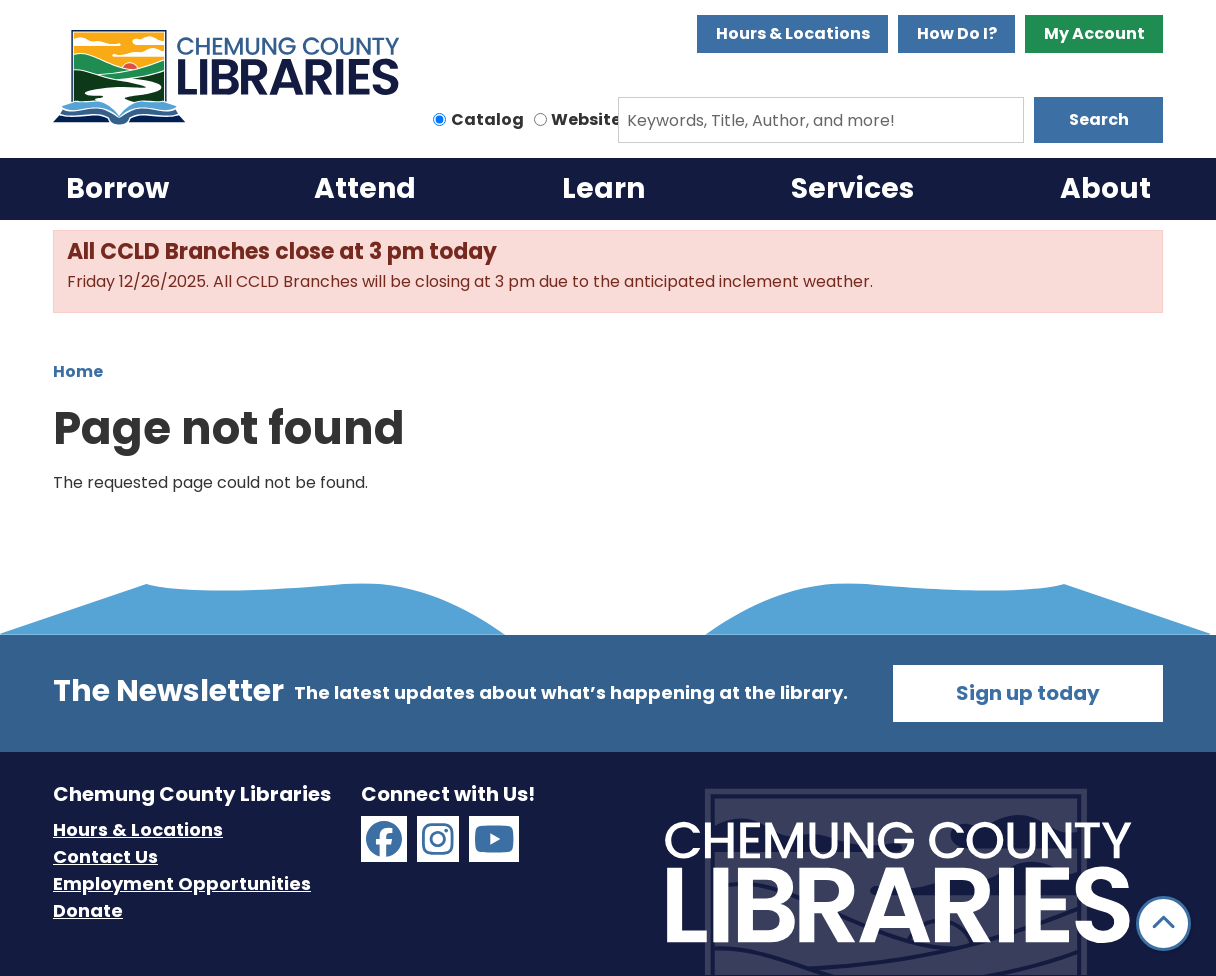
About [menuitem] (1105, 188)
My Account (1094, 33)
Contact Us (105, 856)
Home (78, 371)
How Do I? (957, 33)
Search (1099, 119)
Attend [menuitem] (365, 188)
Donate (88, 910)
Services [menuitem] (852, 188)
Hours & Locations (793, 33)
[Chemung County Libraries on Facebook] (384, 839)
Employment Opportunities (182, 883)
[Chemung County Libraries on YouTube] (494, 839)
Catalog (487, 119)
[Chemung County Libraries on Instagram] (438, 839)
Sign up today (1028, 693)
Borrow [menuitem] (117, 188)
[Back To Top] (1163, 923)
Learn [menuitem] (603, 188)
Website (586, 119)
